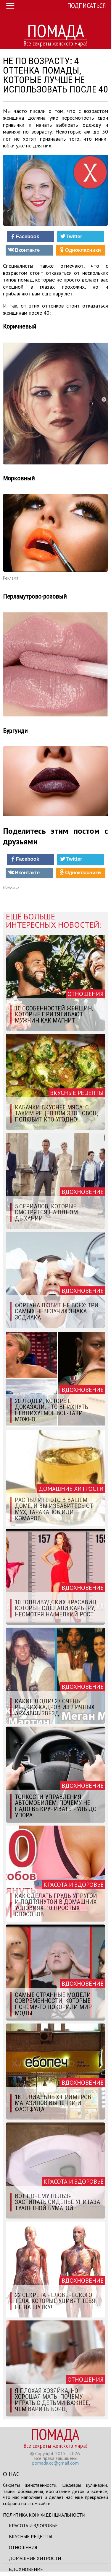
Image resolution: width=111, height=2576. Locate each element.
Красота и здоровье (33, 2525)
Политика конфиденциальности (44, 2514)
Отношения (23, 2547)
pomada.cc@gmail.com (55, 2463)
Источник (11, 887)
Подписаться (86, 5)
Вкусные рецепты (30, 2536)
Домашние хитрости (35, 2558)
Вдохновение (26, 2569)
